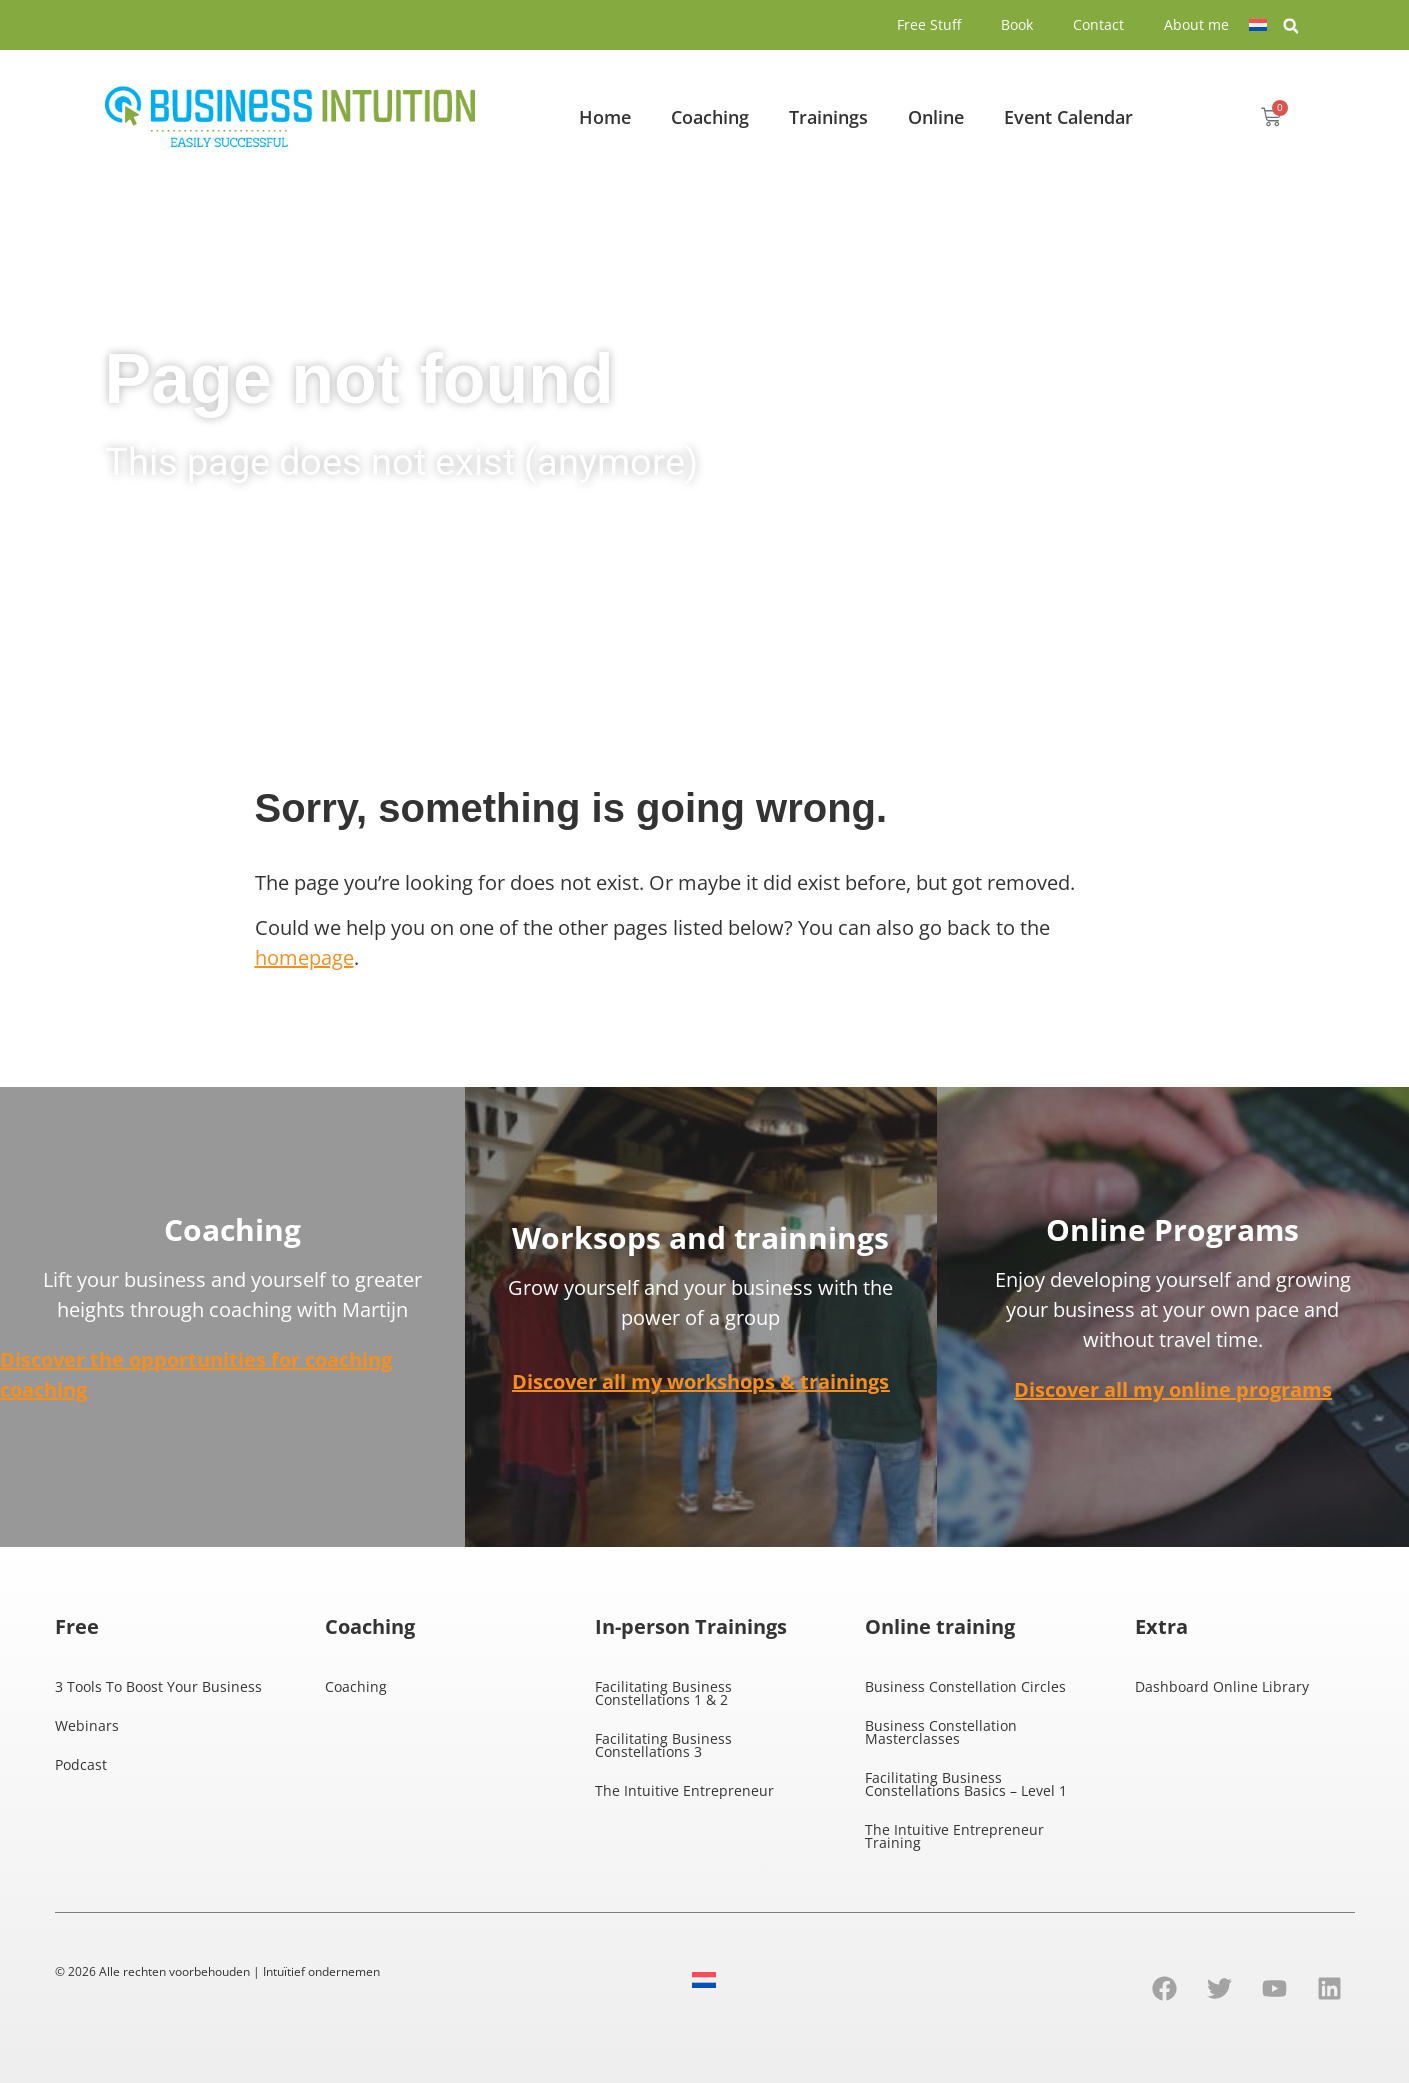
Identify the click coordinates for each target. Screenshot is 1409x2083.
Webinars (87, 1725)
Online (936, 117)
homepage (304, 957)
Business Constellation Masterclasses (941, 1732)
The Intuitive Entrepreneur (684, 1790)
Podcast (81, 1764)
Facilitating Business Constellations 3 (663, 1745)
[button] (1291, 26)
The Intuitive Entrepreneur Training (954, 1836)
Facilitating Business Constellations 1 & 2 (663, 1693)
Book (1017, 24)
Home (605, 117)
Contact (1098, 24)
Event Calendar (1068, 117)
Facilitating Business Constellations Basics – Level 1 (966, 1784)
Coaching (710, 117)
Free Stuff (929, 24)
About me (1196, 24)
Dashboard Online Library (1222, 1686)
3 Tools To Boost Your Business (158, 1686)
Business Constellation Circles (965, 1686)
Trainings (828, 117)
